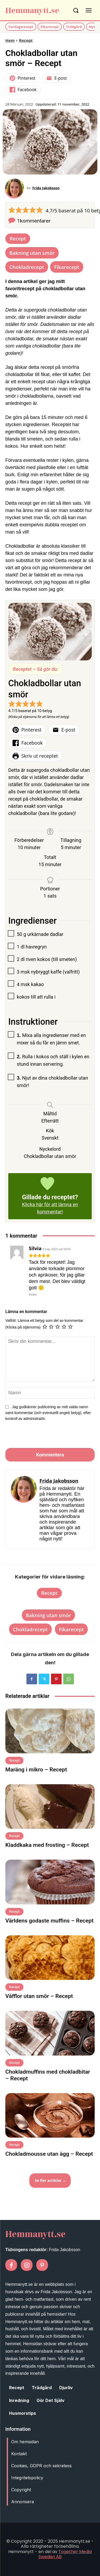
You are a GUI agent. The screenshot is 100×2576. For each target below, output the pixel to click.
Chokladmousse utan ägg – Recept (49, 2154)
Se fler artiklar (50, 2180)
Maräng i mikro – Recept (36, 1769)
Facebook (23, 89)
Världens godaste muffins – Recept (49, 1920)
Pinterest (22, 78)
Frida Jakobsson (45, 187)
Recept (26, 40)
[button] (11, 210)
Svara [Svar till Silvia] (33, 1294)
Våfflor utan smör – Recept (39, 1996)
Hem (10, 40)
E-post (56, 78)
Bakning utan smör (32, 252)
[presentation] (41, 1436)
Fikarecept (66, 267)
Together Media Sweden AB (65, 2554)
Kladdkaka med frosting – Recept (47, 1845)
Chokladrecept (26, 267)
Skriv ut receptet (35, 756)
